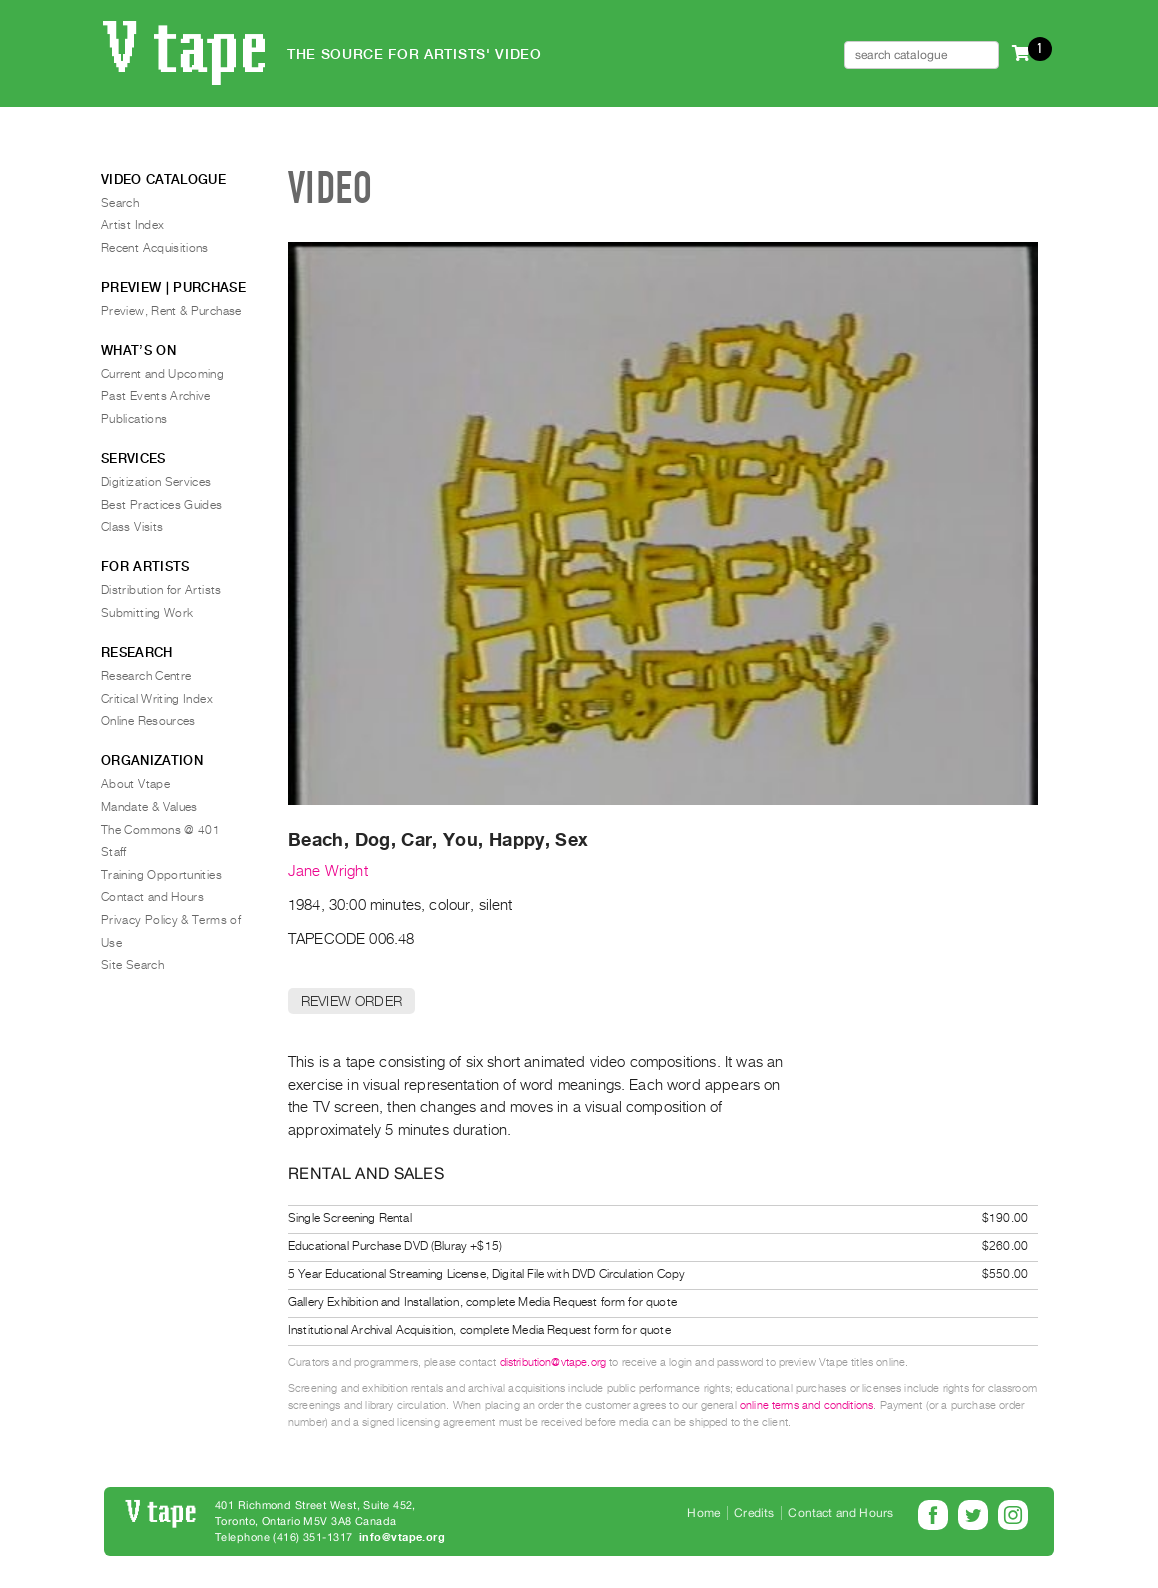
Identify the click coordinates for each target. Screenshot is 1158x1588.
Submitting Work (147, 613)
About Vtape (135, 784)
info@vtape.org (402, 1537)
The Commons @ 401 (160, 830)
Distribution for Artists (161, 590)
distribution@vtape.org (553, 1362)
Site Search (132, 965)
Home (703, 1513)
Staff (114, 852)
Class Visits (132, 527)
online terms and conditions (806, 1405)
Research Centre (146, 676)
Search (120, 203)
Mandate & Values (149, 807)
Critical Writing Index (157, 699)
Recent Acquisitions (155, 248)
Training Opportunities (161, 875)
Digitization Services (156, 482)
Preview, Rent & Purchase (171, 311)
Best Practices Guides (162, 505)
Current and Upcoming (162, 374)
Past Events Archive (156, 396)
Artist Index (132, 225)
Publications (134, 419)
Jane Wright (328, 871)
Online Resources (148, 721)
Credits (754, 1513)
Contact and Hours (152, 897)
